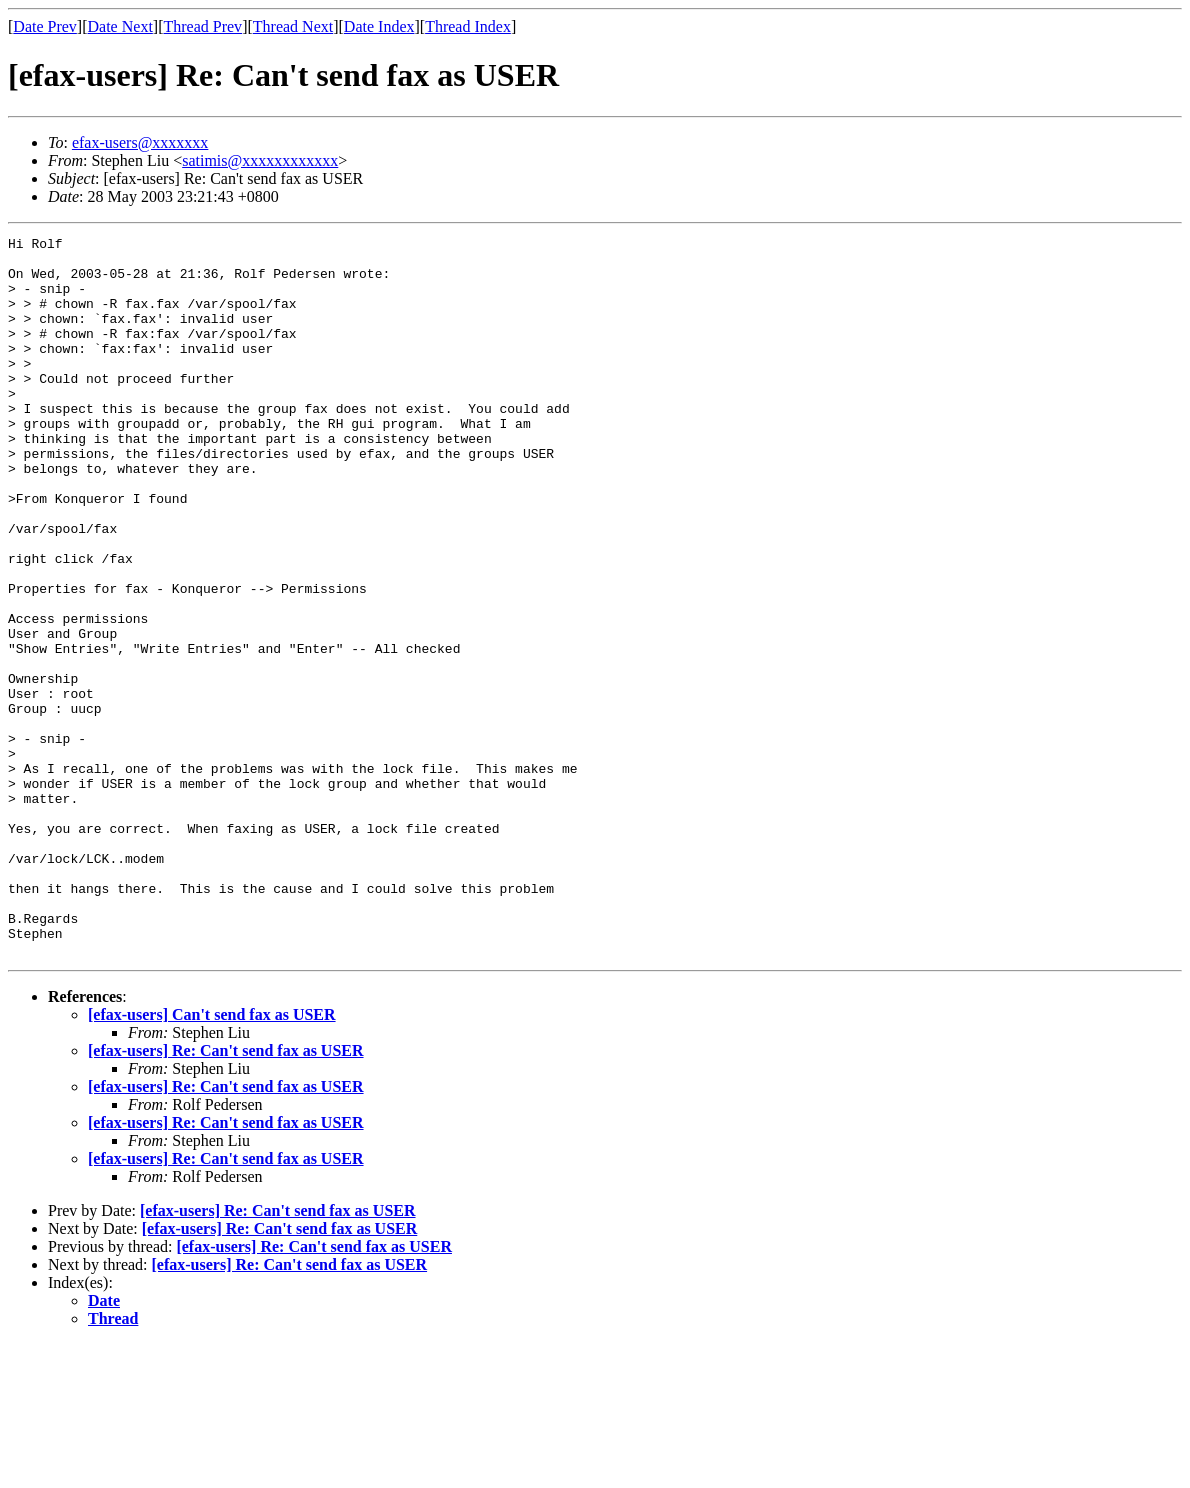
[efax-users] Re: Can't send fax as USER (226, 1194)
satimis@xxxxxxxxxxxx (260, 160)
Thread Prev (202, 26)
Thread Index (468, 26)
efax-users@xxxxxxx (140, 142)
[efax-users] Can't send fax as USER (212, 1158)
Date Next (120, 26)
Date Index (379, 26)
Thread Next (293, 26)
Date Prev (45, 26)
